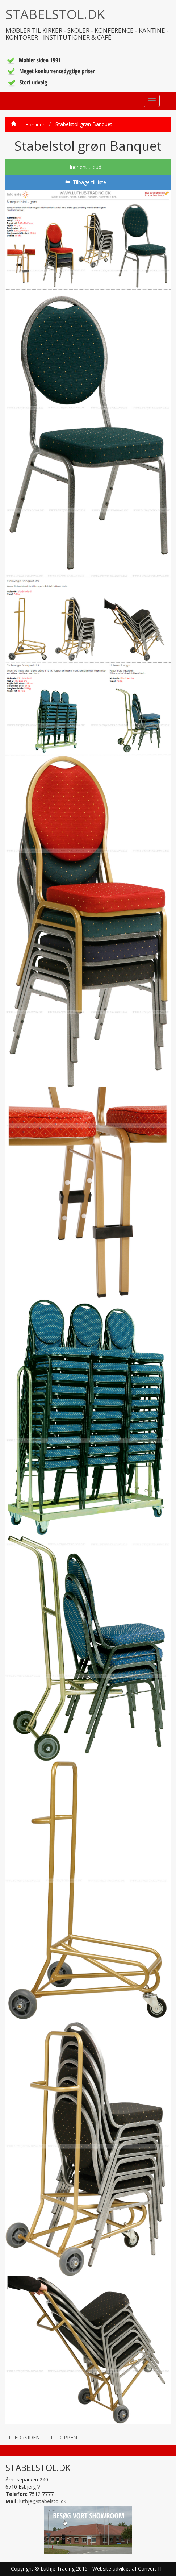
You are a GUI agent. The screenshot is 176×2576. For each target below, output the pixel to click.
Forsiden (33, 124)
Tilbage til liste (85, 182)
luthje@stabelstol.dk (42, 2501)
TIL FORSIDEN (22, 2437)
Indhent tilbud (85, 166)
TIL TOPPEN (62, 2437)
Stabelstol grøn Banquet (83, 124)
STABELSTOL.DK (55, 14)
